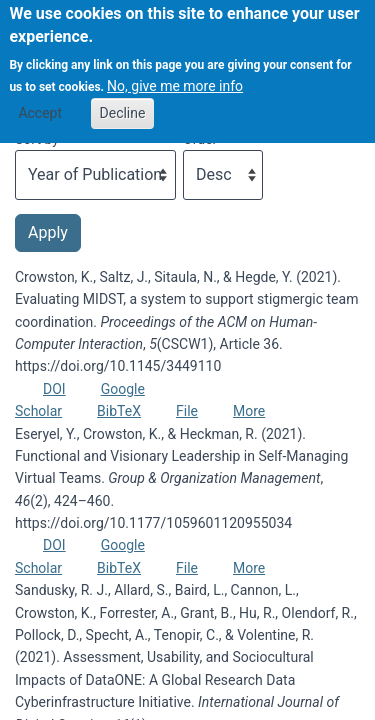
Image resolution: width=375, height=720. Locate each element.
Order (200, 139)
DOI (54, 389)
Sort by (37, 139)
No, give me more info (175, 74)
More (249, 411)
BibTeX (119, 411)
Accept (40, 100)
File (187, 411)
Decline (123, 100)
